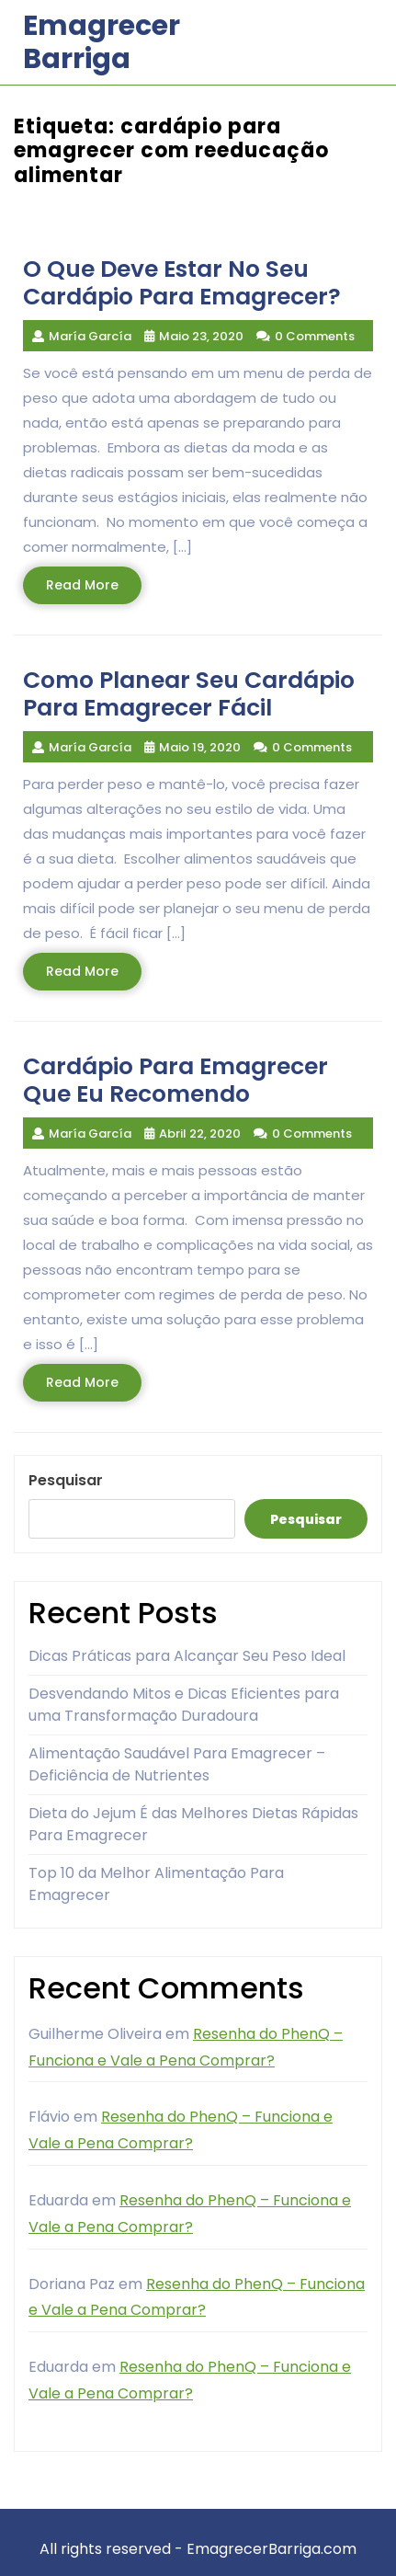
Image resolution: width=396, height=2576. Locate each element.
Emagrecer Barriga (101, 42)
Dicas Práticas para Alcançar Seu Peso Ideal (186, 1655)
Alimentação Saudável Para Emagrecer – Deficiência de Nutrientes (176, 1764)
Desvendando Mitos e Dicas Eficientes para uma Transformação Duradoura (183, 1704)
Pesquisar (65, 1480)
